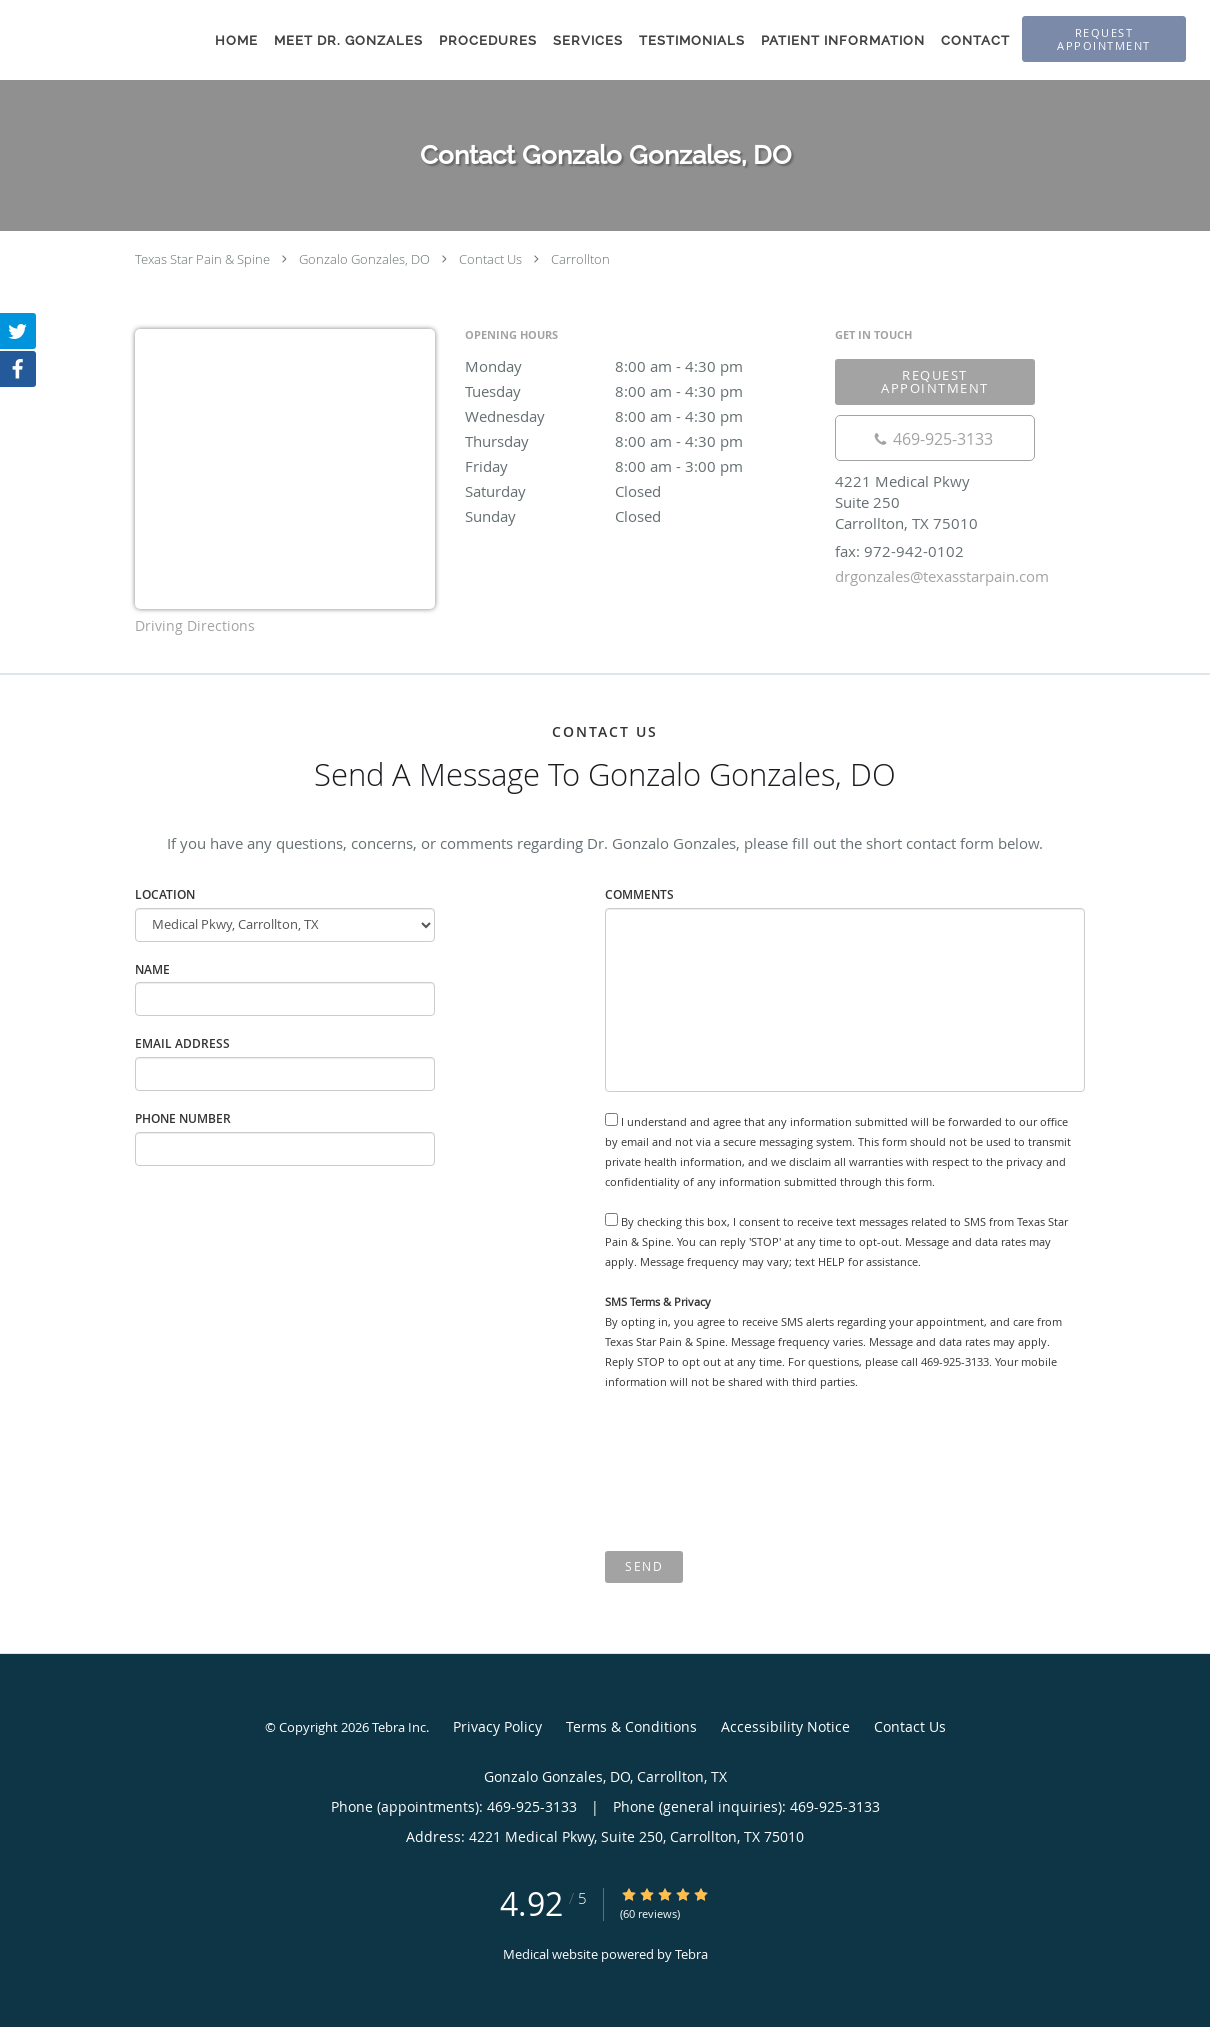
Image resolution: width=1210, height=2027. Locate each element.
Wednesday (640, 416)
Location (165, 894)
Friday (640, 466)
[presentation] (757, 1471)
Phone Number (183, 1118)
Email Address (182, 1043)
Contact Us (490, 259)
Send (644, 1566)
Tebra (691, 1954)
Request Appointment (935, 381)
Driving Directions (195, 625)
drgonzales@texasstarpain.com (942, 576)
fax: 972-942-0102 (899, 551)
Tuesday (640, 391)
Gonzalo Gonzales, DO (364, 259)
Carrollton (580, 259)
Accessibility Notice (785, 1726)
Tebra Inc (399, 1727)
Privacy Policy (497, 1726)
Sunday (640, 516)
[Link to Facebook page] (18, 369)
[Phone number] (935, 438)
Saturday (640, 491)
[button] (1104, 39)
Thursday (640, 441)
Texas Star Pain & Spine (202, 259)
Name (152, 969)
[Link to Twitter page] (18, 331)
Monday (640, 366)
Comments (639, 894)
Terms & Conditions (631, 1726)
